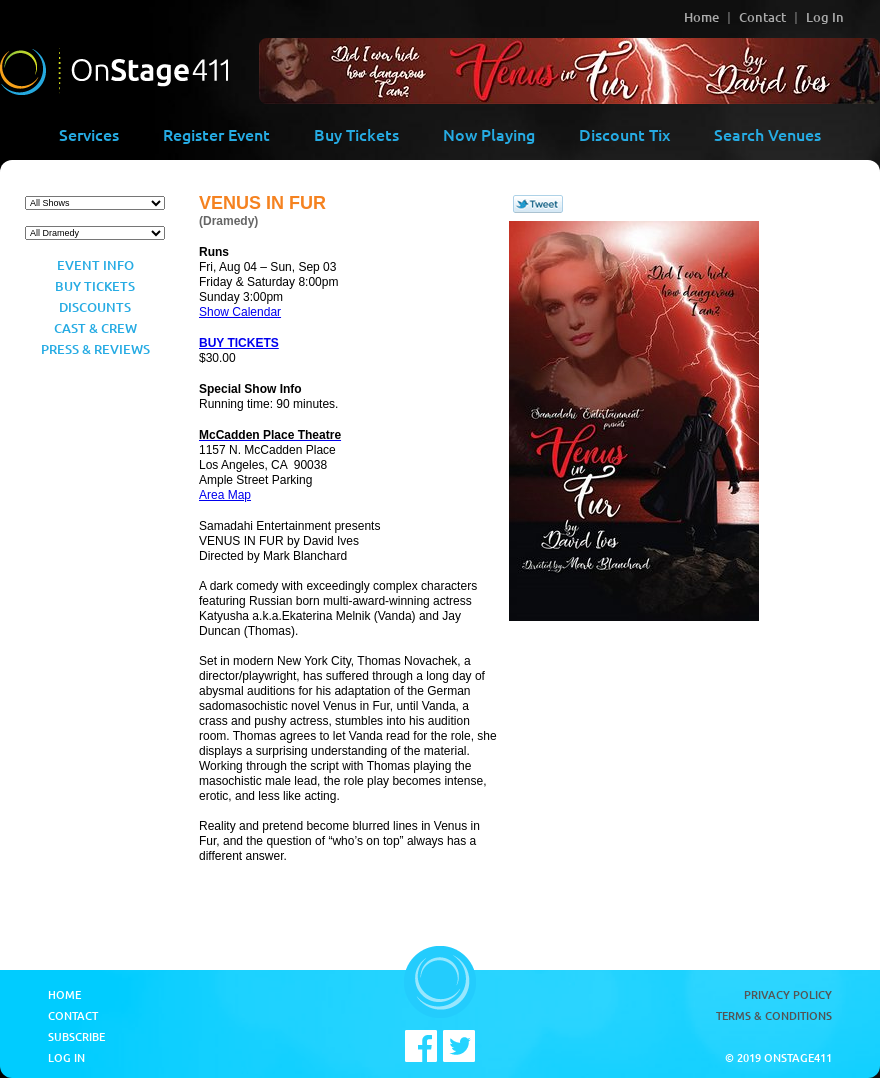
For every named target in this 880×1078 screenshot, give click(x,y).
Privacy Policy (788, 994)
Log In (825, 17)
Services (89, 134)
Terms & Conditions (774, 1015)
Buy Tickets (356, 134)
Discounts (95, 307)
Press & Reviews (95, 349)
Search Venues (767, 134)
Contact (762, 17)
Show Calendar (240, 312)
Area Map (225, 495)
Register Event (216, 134)
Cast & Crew (95, 328)
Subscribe (76, 1036)
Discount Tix (624, 134)
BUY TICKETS (239, 343)
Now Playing (489, 134)
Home (701, 17)
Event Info (95, 265)
